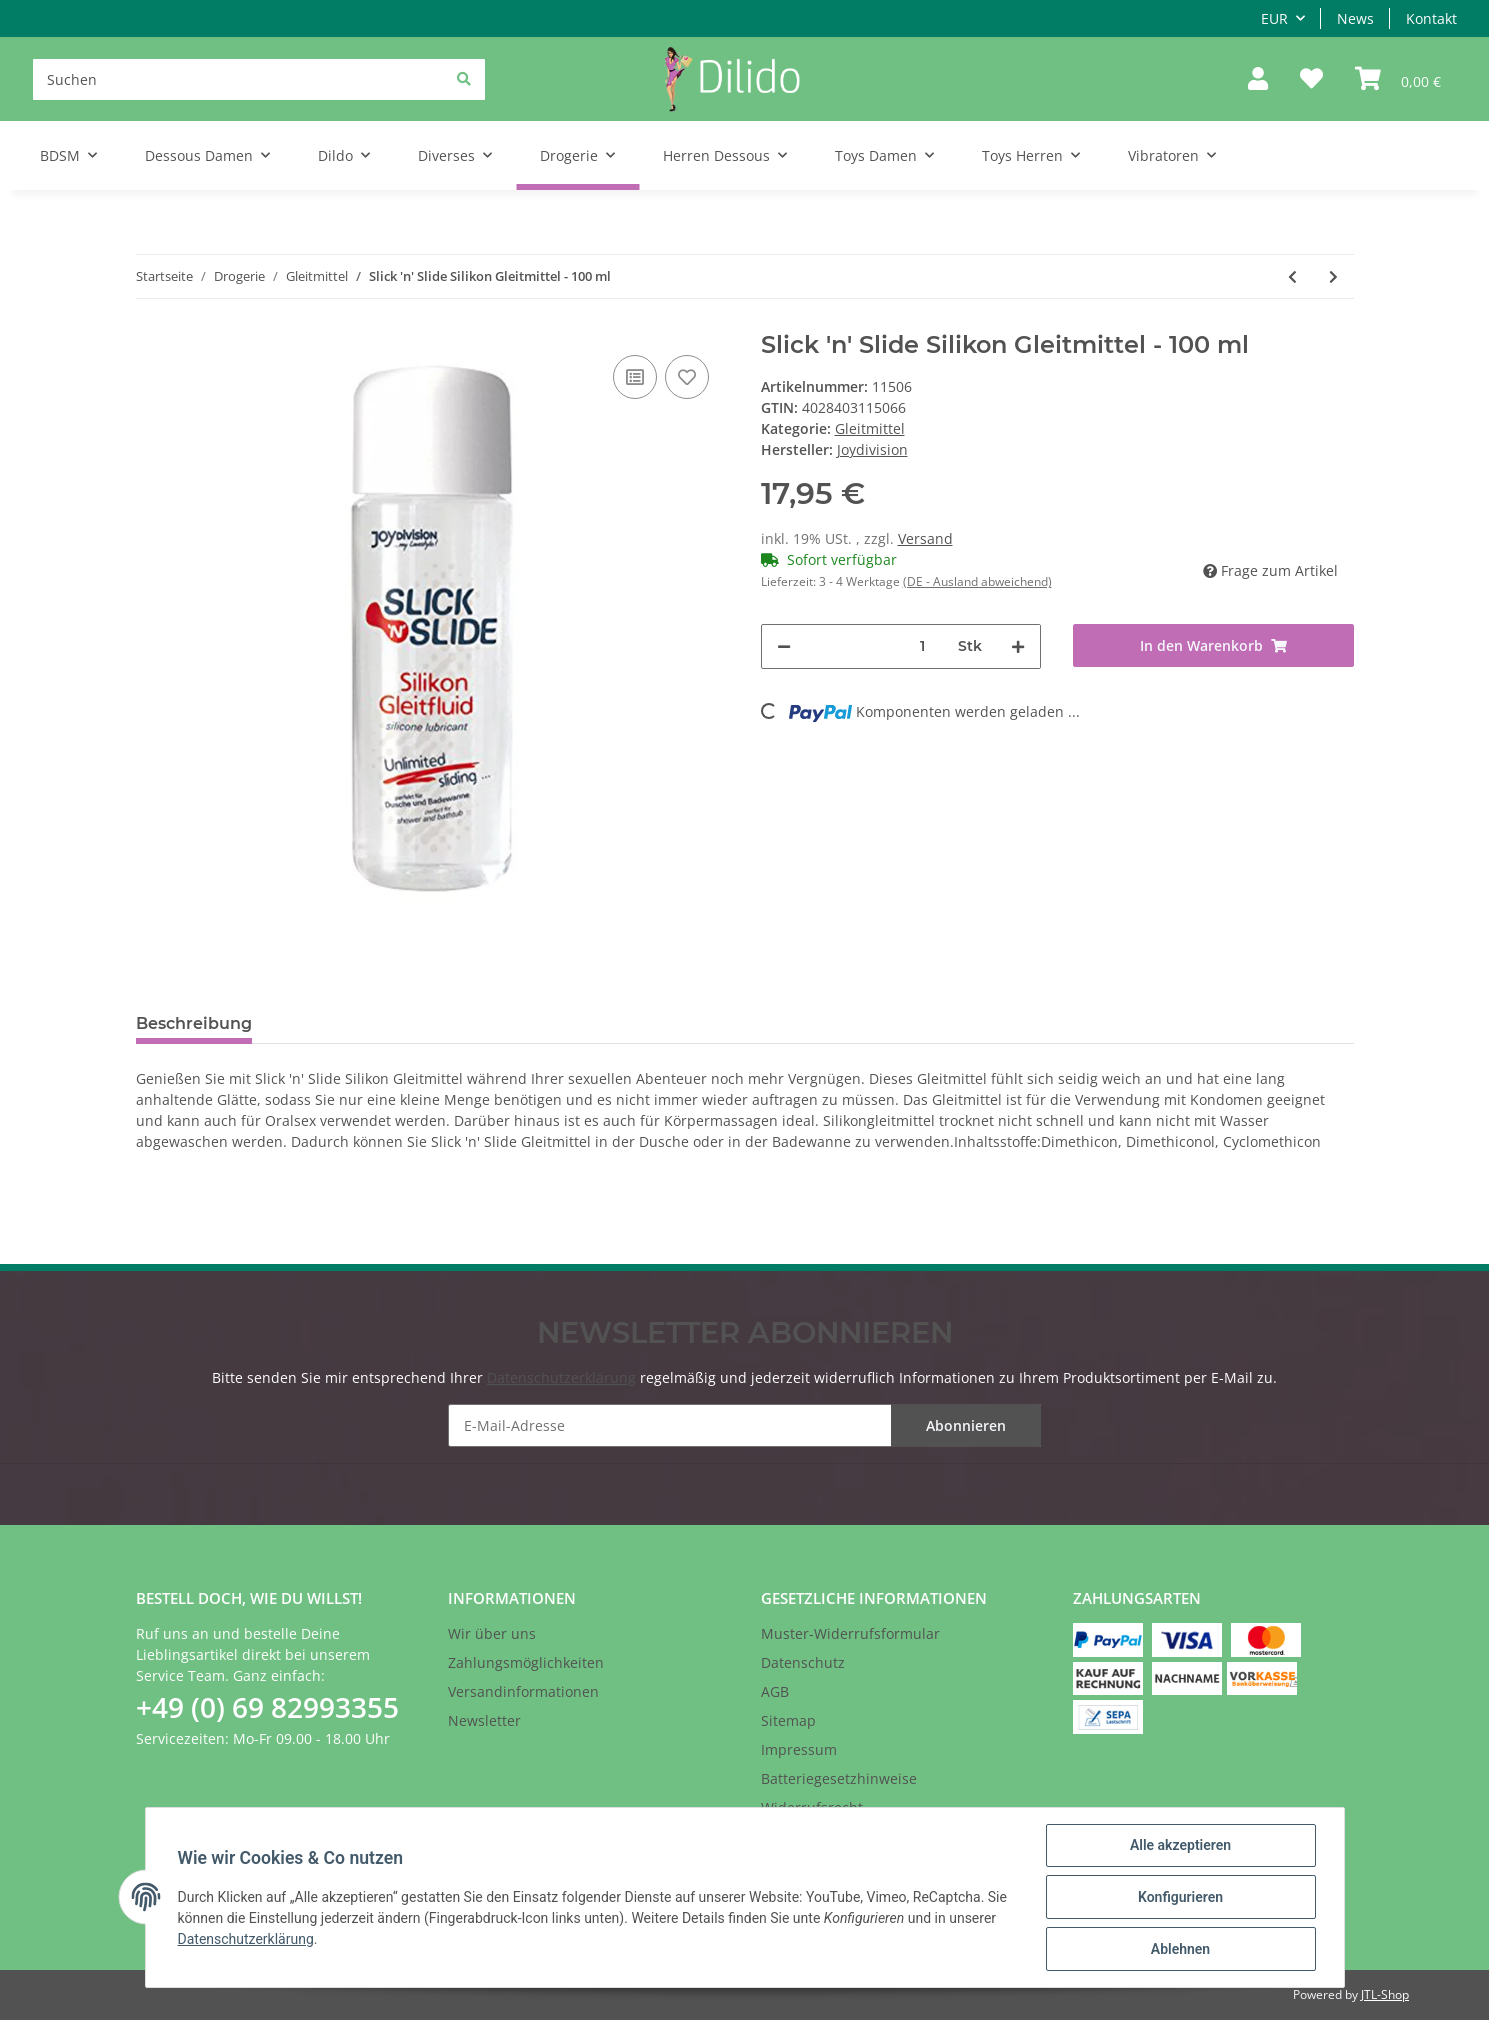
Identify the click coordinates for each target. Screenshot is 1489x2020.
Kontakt (1431, 18)
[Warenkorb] (1398, 79)
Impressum (799, 1749)
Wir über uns (492, 1633)
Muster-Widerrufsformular (850, 1633)
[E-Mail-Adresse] (744, 1425)
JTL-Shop (1385, 1994)
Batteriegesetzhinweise (839, 1778)
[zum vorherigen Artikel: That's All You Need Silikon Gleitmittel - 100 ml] (1292, 276)
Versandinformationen (523, 1691)
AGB (775, 1691)
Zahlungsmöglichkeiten (526, 1662)
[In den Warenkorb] (1213, 645)
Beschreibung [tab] (194, 1023)
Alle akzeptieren (1180, 1845)
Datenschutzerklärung (561, 1377)
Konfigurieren (1180, 1897)
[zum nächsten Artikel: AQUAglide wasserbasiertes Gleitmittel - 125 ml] (1333, 276)
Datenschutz (803, 1662)
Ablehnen (1180, 1949)
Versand (925, 538)
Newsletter (484, 1720)
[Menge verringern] (784, 646)
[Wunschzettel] (1311, 79)
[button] (1258, 79)
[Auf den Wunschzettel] (687, 377)
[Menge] (923, 646)
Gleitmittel (870, 428)
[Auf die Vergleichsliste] (635, 377)
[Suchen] (259, 79)
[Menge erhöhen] (1018, 646)
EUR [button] (1274, 18)
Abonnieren (966, 1425)
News (1355, 18)
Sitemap (788, 1720)
